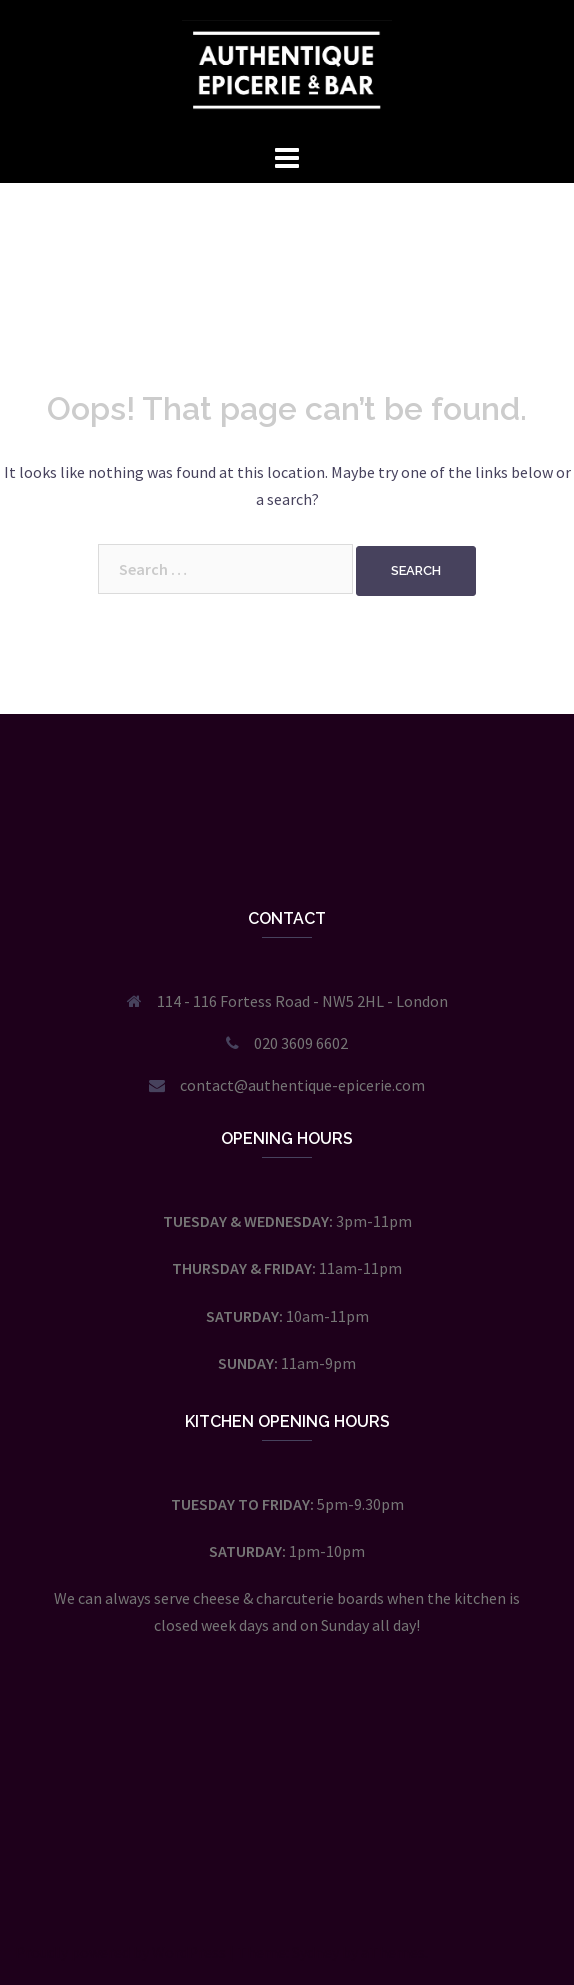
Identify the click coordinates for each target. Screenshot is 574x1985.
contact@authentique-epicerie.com (302, 1085)
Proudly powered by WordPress (120, 1952)
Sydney (315, 1952)
